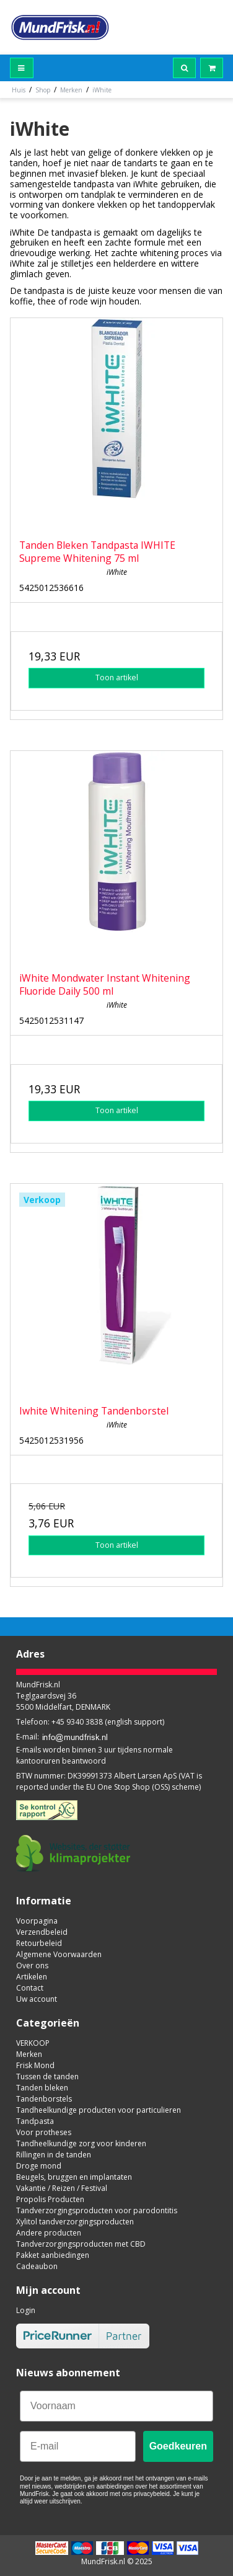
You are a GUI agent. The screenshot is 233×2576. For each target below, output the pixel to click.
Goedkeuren (178, 2446)
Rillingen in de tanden (53, 2154)
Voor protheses (43, 2132)
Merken (29, 2054)
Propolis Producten (50, 2199)
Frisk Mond (35, 2065)
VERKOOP (33, 2043)
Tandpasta (35, 2121)
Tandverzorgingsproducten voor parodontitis (96, 2210)
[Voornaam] (116, 2406)
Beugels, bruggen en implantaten (74, 2177)
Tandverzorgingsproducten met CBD (81, 2244)
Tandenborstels (44, 2099)
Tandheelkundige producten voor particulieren (98, 2110)
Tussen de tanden (47, 2076)
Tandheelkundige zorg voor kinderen (81, 2143)
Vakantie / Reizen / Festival (61, 2188)
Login (25, 2310)
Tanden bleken (42, 2087)
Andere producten (48, 2232)
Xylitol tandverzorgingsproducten (75, 2221)
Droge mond (38, 2166)
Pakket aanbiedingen (52, 2255)
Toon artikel (116, 677)
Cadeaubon (37, 2266)
